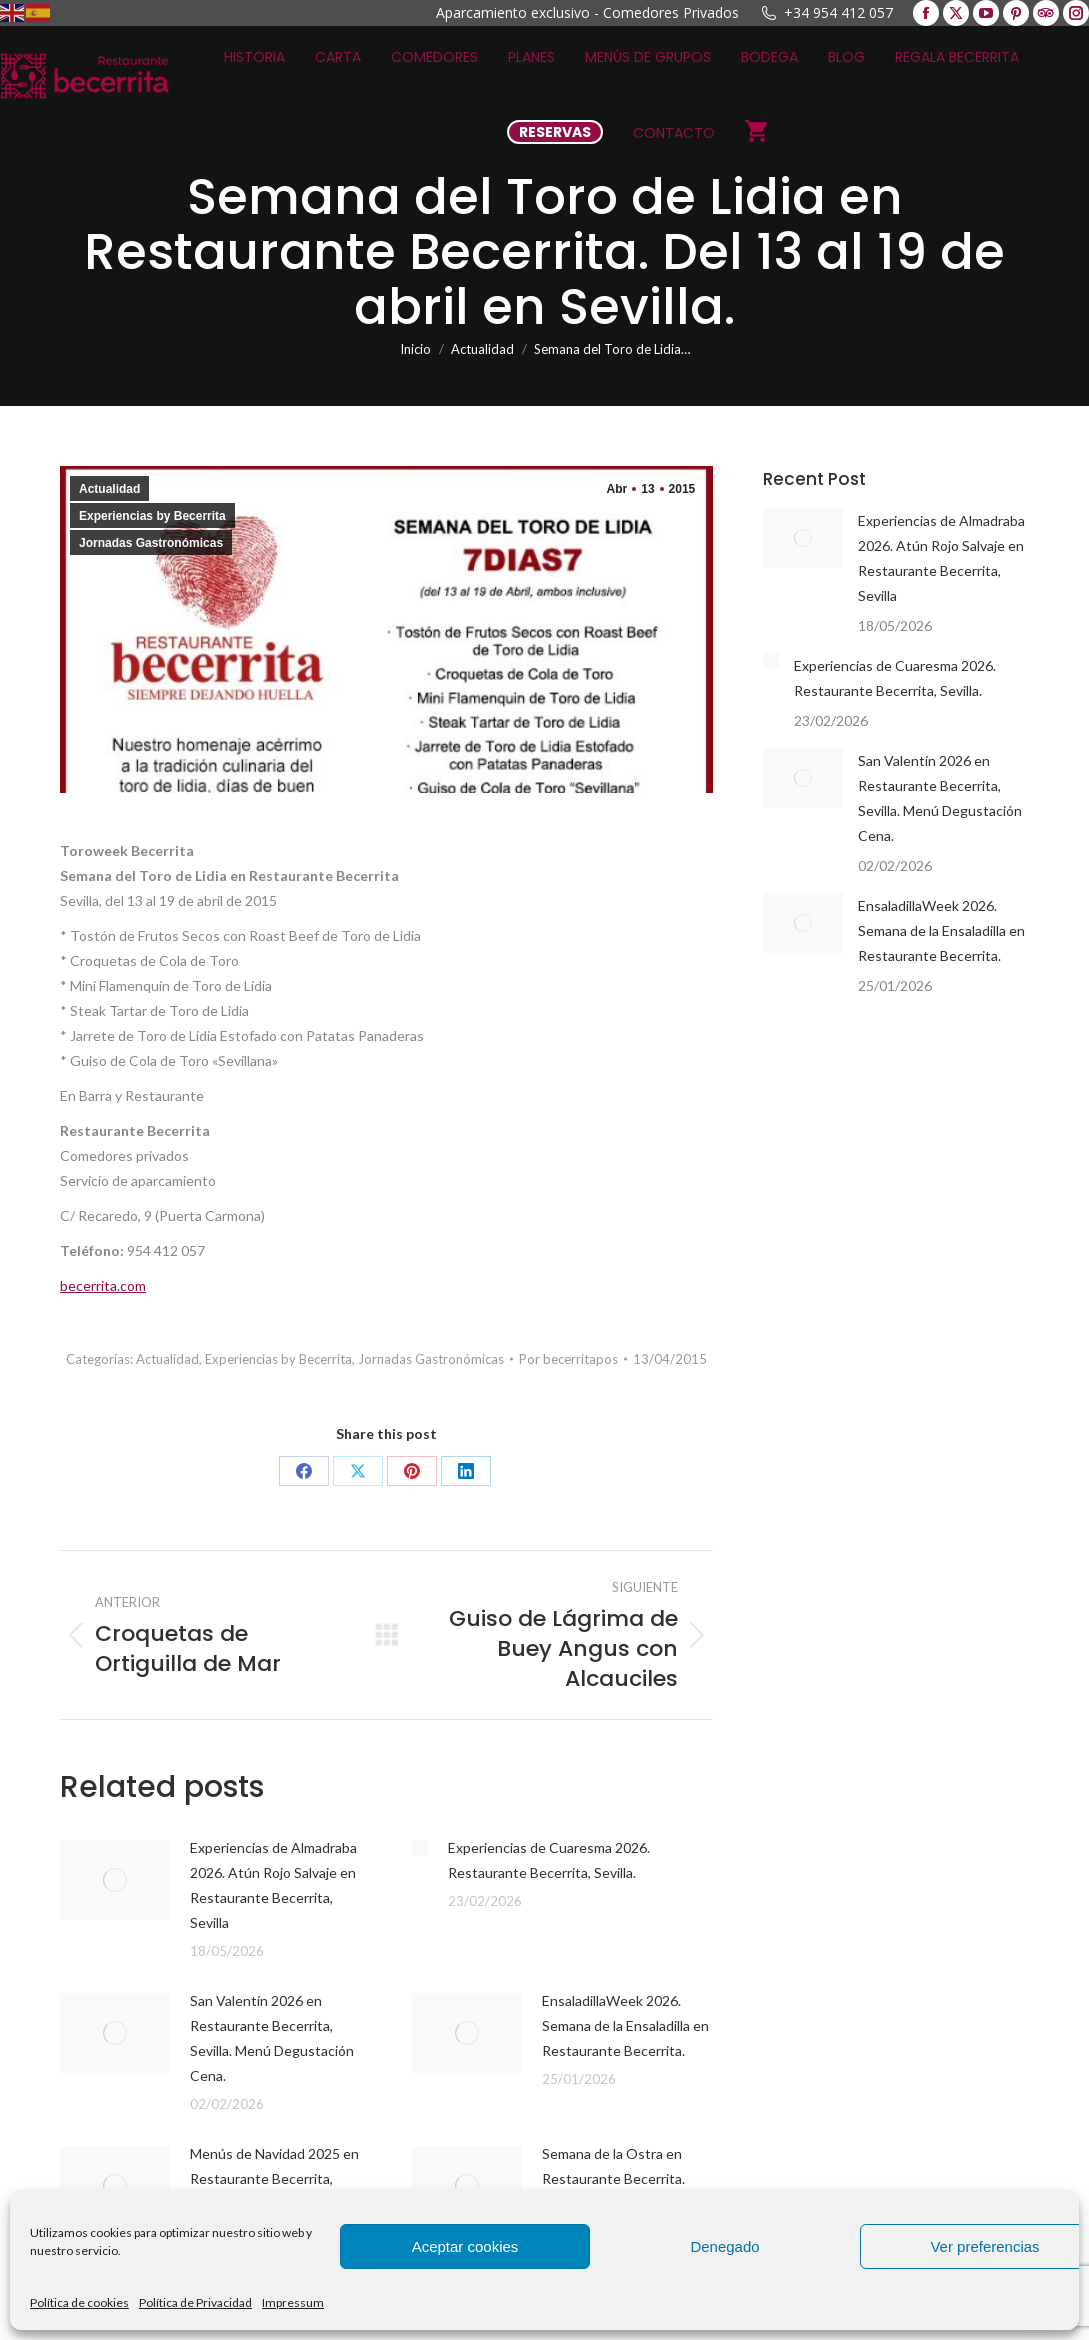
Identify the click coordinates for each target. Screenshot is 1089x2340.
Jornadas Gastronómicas (151, 543)
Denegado (724, 2246)
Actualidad (109, 489)
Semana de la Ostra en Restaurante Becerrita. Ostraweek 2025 (613, 2178)
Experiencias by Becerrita (152, 516)
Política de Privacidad (195, 2302)
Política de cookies (79, 2302)
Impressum (293, 2302)
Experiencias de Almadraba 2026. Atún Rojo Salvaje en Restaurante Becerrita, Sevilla (273, 1885)
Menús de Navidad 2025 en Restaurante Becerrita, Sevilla (274, 2178)
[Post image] (115, 1880)
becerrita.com (103, 1285)
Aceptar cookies (465, 2246)
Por (568, 1359)
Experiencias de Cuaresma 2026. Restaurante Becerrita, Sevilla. (549, 1860)
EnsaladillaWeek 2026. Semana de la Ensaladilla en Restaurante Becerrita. (625, 2025)
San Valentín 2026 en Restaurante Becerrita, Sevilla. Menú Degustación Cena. (272, 2038)
